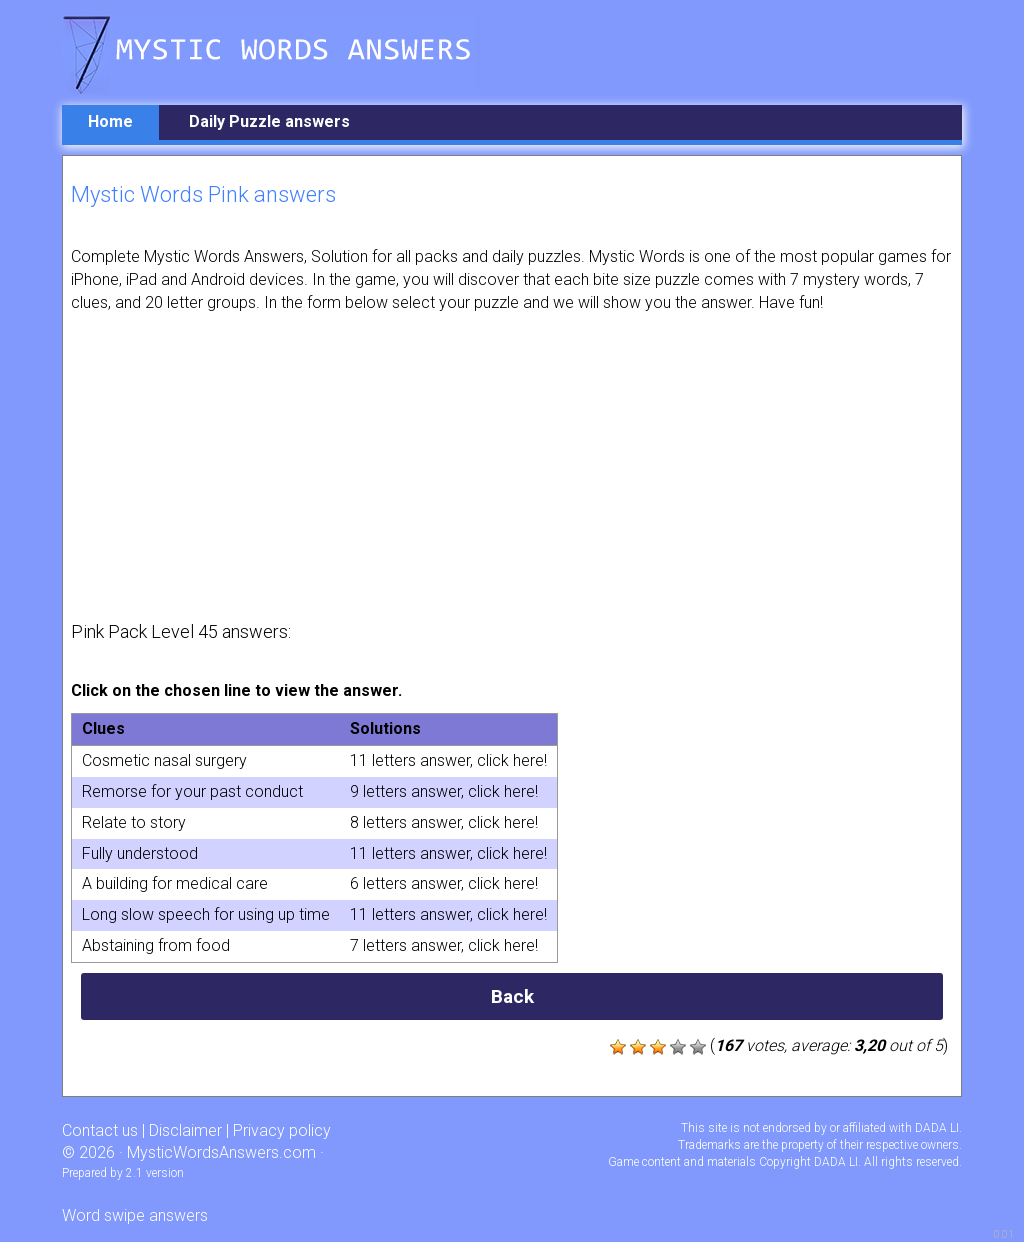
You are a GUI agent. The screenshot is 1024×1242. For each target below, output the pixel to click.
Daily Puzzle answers (269, 121)
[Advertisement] (512, 465)
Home (110, 121)
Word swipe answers (135, 1215)
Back (512, 996)
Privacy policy (282, 1130)
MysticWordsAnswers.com (221, 1152)
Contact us (100, 1130)
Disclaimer (185, 1130)
